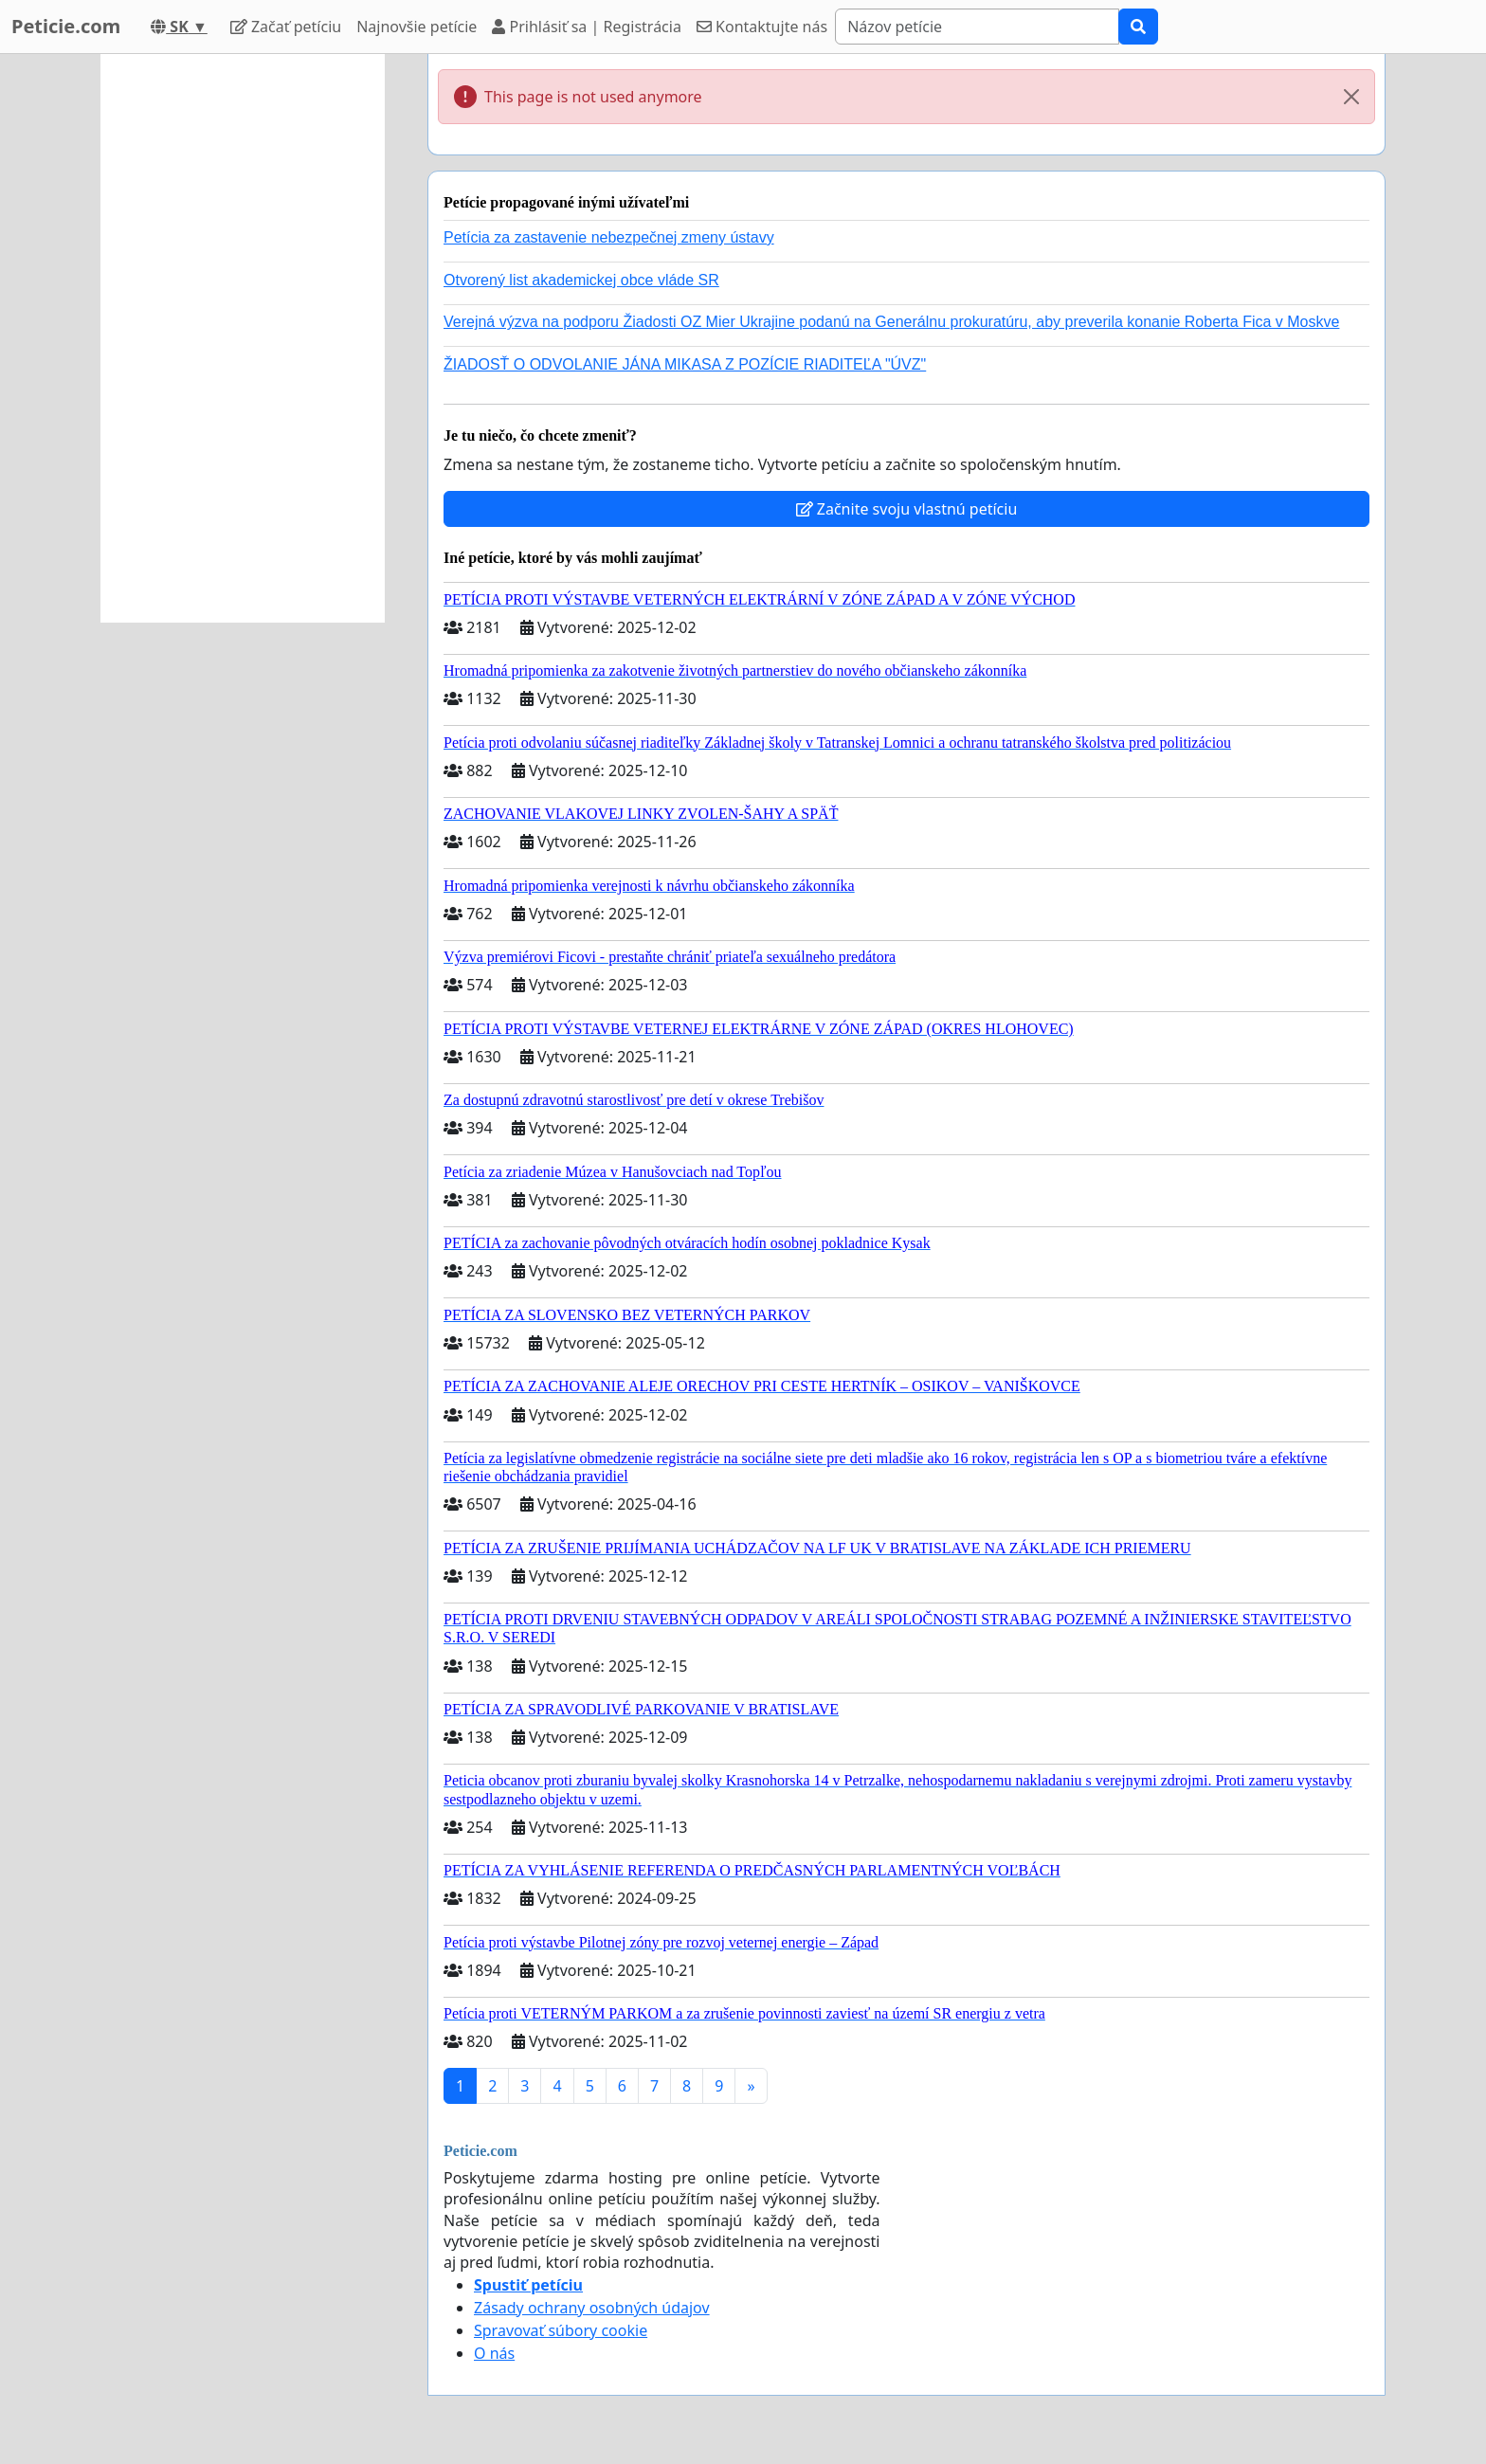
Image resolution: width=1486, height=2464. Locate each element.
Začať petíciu (285, 26)
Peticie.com (65, 26)
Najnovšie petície (416, 26)
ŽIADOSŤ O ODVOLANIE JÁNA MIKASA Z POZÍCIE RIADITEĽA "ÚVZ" (685, 364)
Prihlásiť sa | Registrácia (586, 26)
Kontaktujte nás (762, 26)
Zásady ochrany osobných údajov (592, 2307)
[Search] (977, 27)
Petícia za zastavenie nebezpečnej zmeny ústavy (609, 237)
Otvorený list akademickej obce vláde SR (581, 280)
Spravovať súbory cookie (560, 2330)
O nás (494, 2353)
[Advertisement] (242, 338)
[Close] (1351, 96)
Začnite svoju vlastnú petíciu (907, 508)
